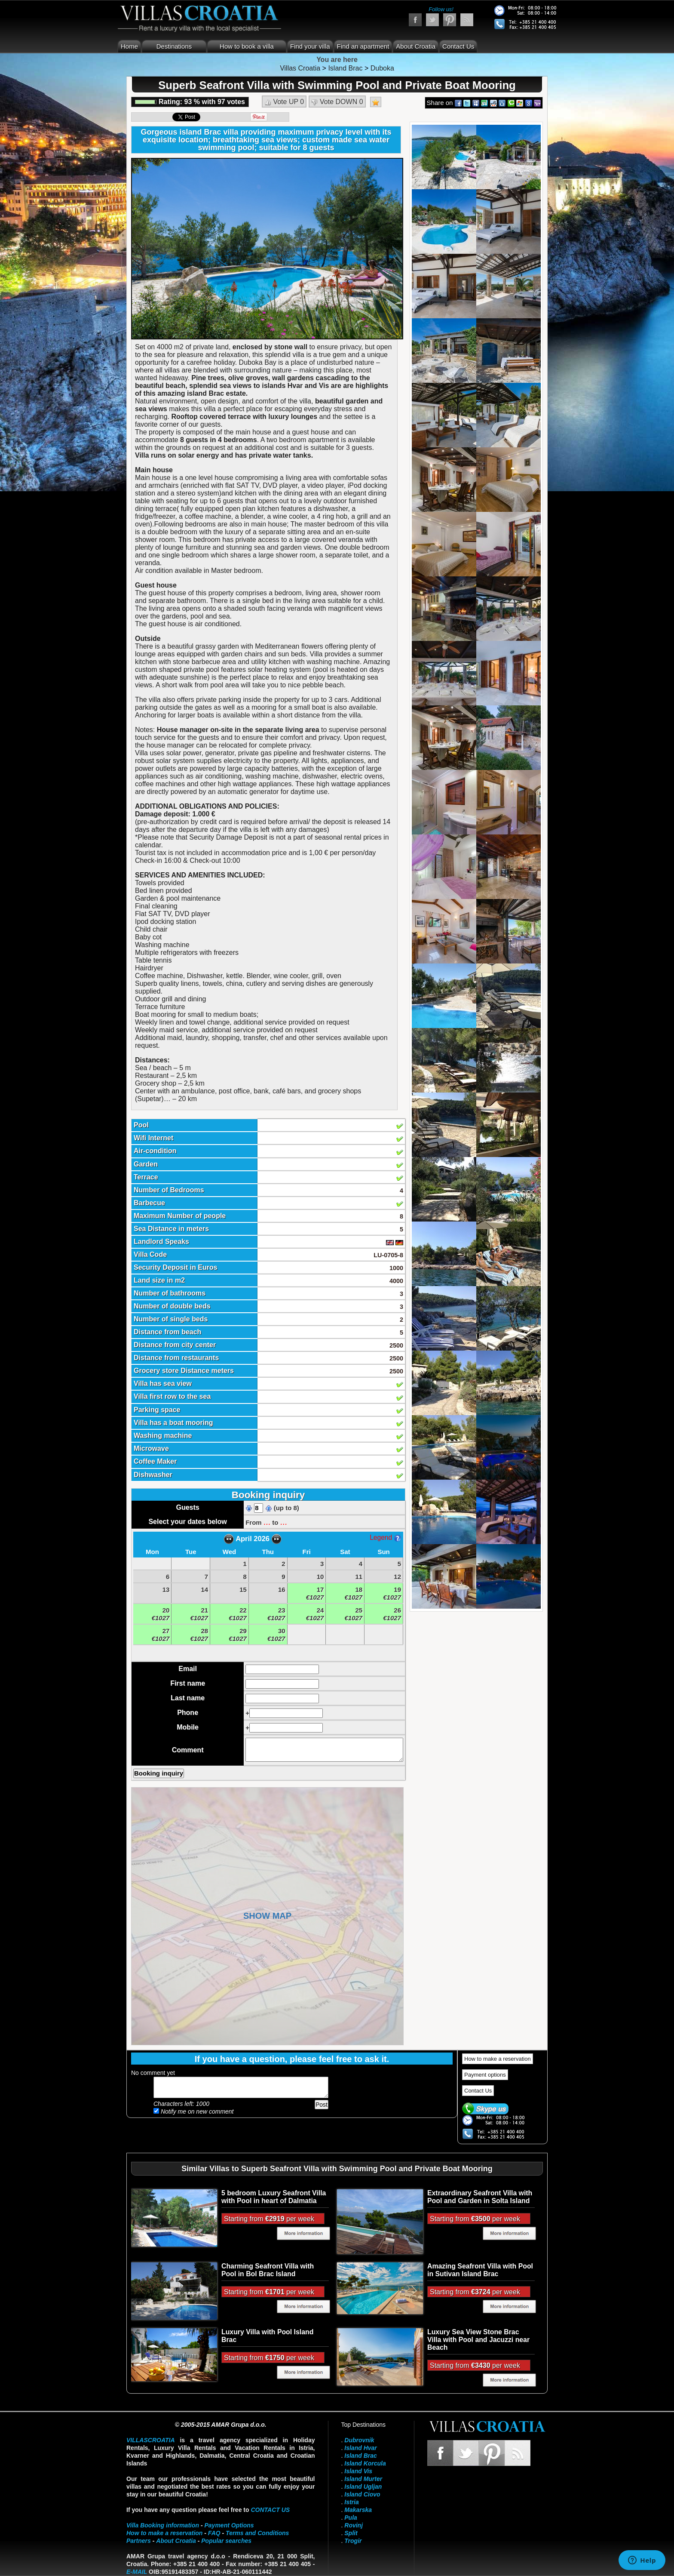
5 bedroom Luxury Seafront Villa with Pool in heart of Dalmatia (273, 2196)
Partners (138, 2540)
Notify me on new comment (193, 2111)
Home (129, 46)
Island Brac (360, 2455)
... (266, 1522)
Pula (350, 2517)
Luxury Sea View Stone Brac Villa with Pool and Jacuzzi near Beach (478, 2339)
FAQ (214, 2533)
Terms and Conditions (257, 2533)
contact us (270, 2509)
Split (350, 2533)
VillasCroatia (150, 2440)
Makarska (358, 2509)
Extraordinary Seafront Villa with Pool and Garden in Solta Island (479, 2196)
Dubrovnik (359, 2440)
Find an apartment (363, 46)
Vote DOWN (337, 102)
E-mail (136, 2571)
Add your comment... (240, 2087)
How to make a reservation (497, 2059)
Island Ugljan (363, 2486)
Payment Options (229, 2525)
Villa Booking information (162, 2525)
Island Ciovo (362, 2494)
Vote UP (284, 102)
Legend (385, 1537)
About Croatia (415, 46)
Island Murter (363, 2478)
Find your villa (310, 46)
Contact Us (458, 46)
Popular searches (226, 2540)
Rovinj (353, 2525)
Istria (351, 2502)
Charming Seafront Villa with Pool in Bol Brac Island (267, 2269)
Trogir (353, 2540)
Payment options (485, 2074)
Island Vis (358, 2471)
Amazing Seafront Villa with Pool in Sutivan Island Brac (480, 2269)
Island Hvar (360, 2447)
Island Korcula (365, 2463)
